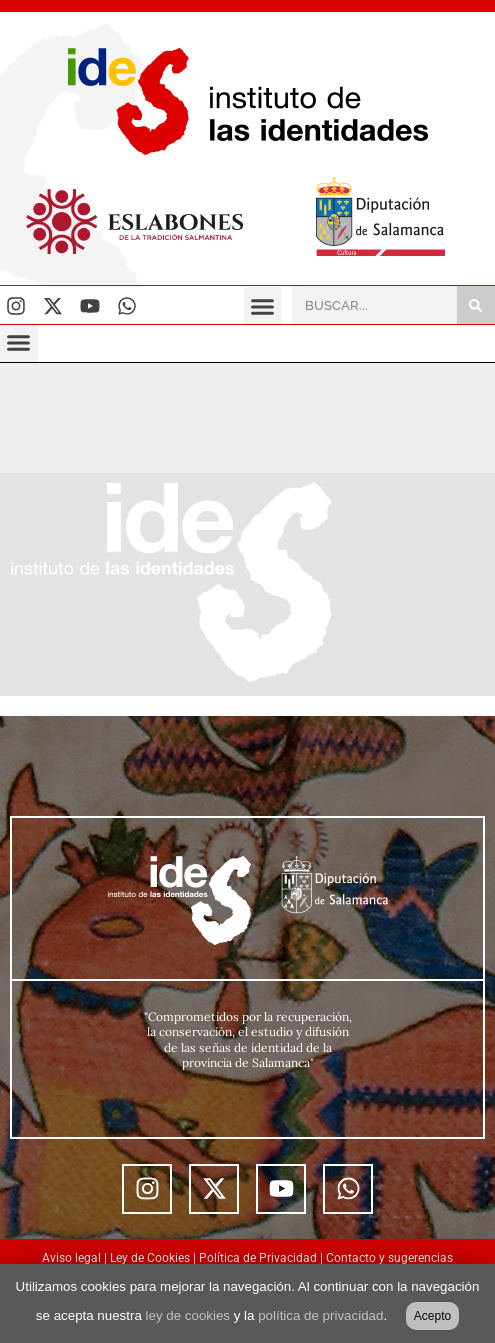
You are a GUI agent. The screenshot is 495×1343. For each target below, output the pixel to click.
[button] (263, 306)
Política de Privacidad (258, 1258)
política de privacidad (320, 1315)
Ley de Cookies (150, 1258)
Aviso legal (71, 1258)
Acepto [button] (432, 1316)
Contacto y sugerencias (389, 1258)
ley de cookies (188, 1315)
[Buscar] (476, 305)
